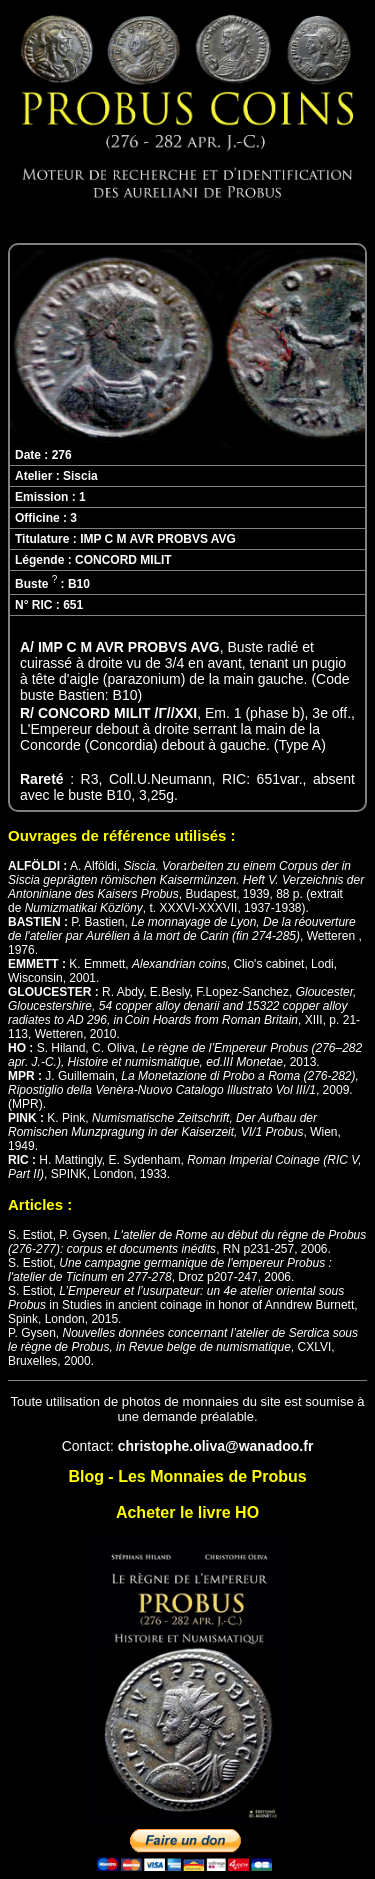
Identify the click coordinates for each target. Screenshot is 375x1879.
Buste (36, 584)
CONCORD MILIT (123, 560)
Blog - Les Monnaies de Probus (187, 1476)
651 (73, 605)
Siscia (80, 476)
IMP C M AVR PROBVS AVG (158, 539)
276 (62, 455)
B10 (79, 584)
